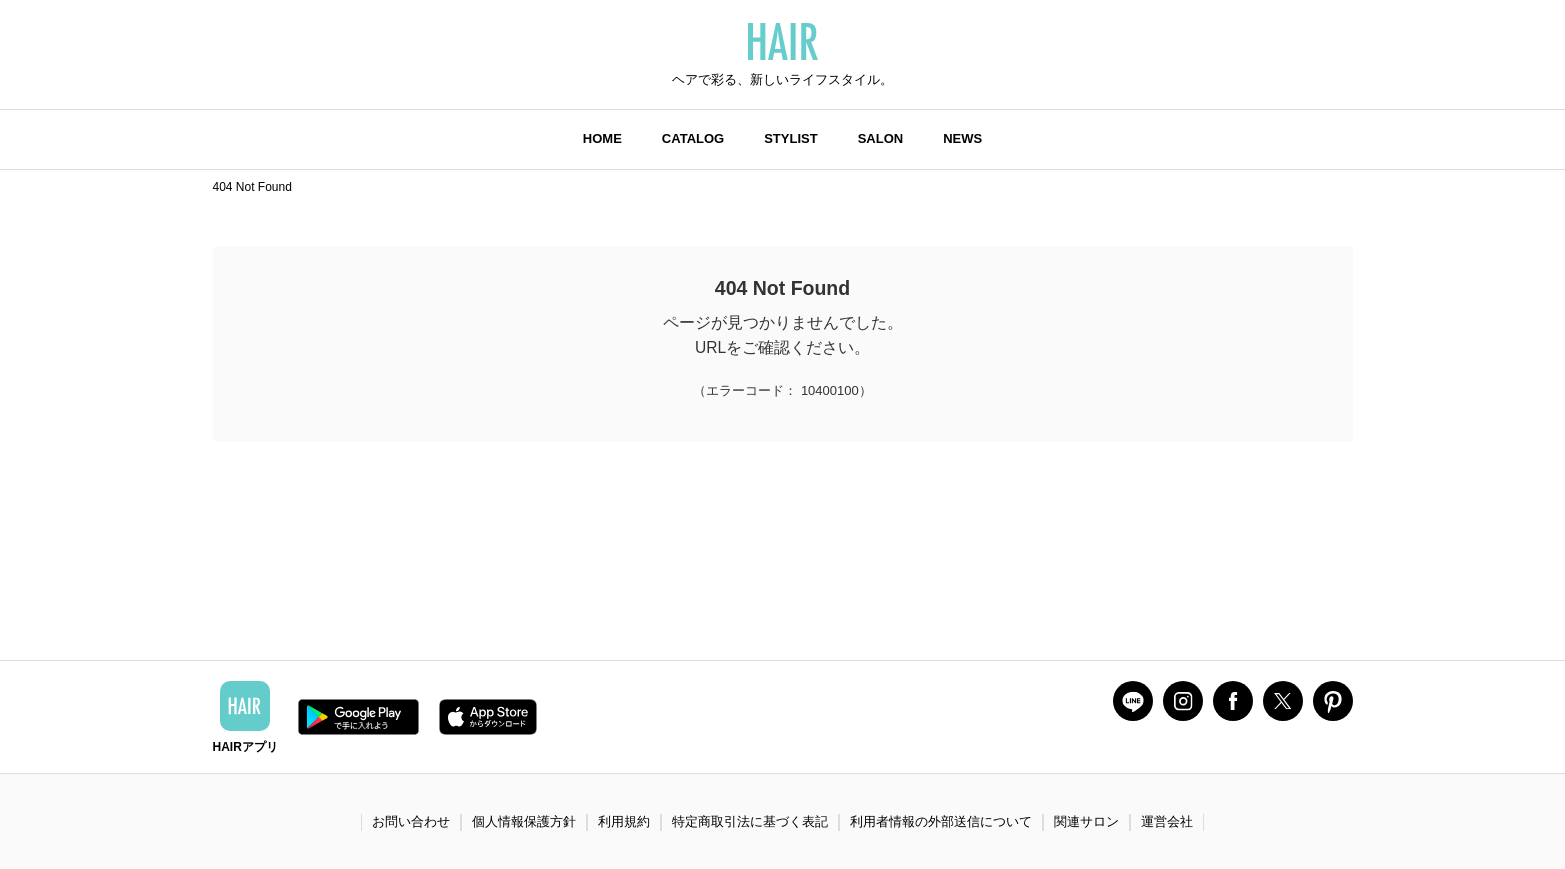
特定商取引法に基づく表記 (750, 821)
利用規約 (624, 821)
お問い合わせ (411, 821)
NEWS (962, 138)
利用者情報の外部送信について (941, 821)
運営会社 (1167, 821)
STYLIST (790, 138)
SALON (881, 138)
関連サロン (1086, 821)
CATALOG (693, 138)
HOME (602, 138)
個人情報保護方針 (524, 821)
